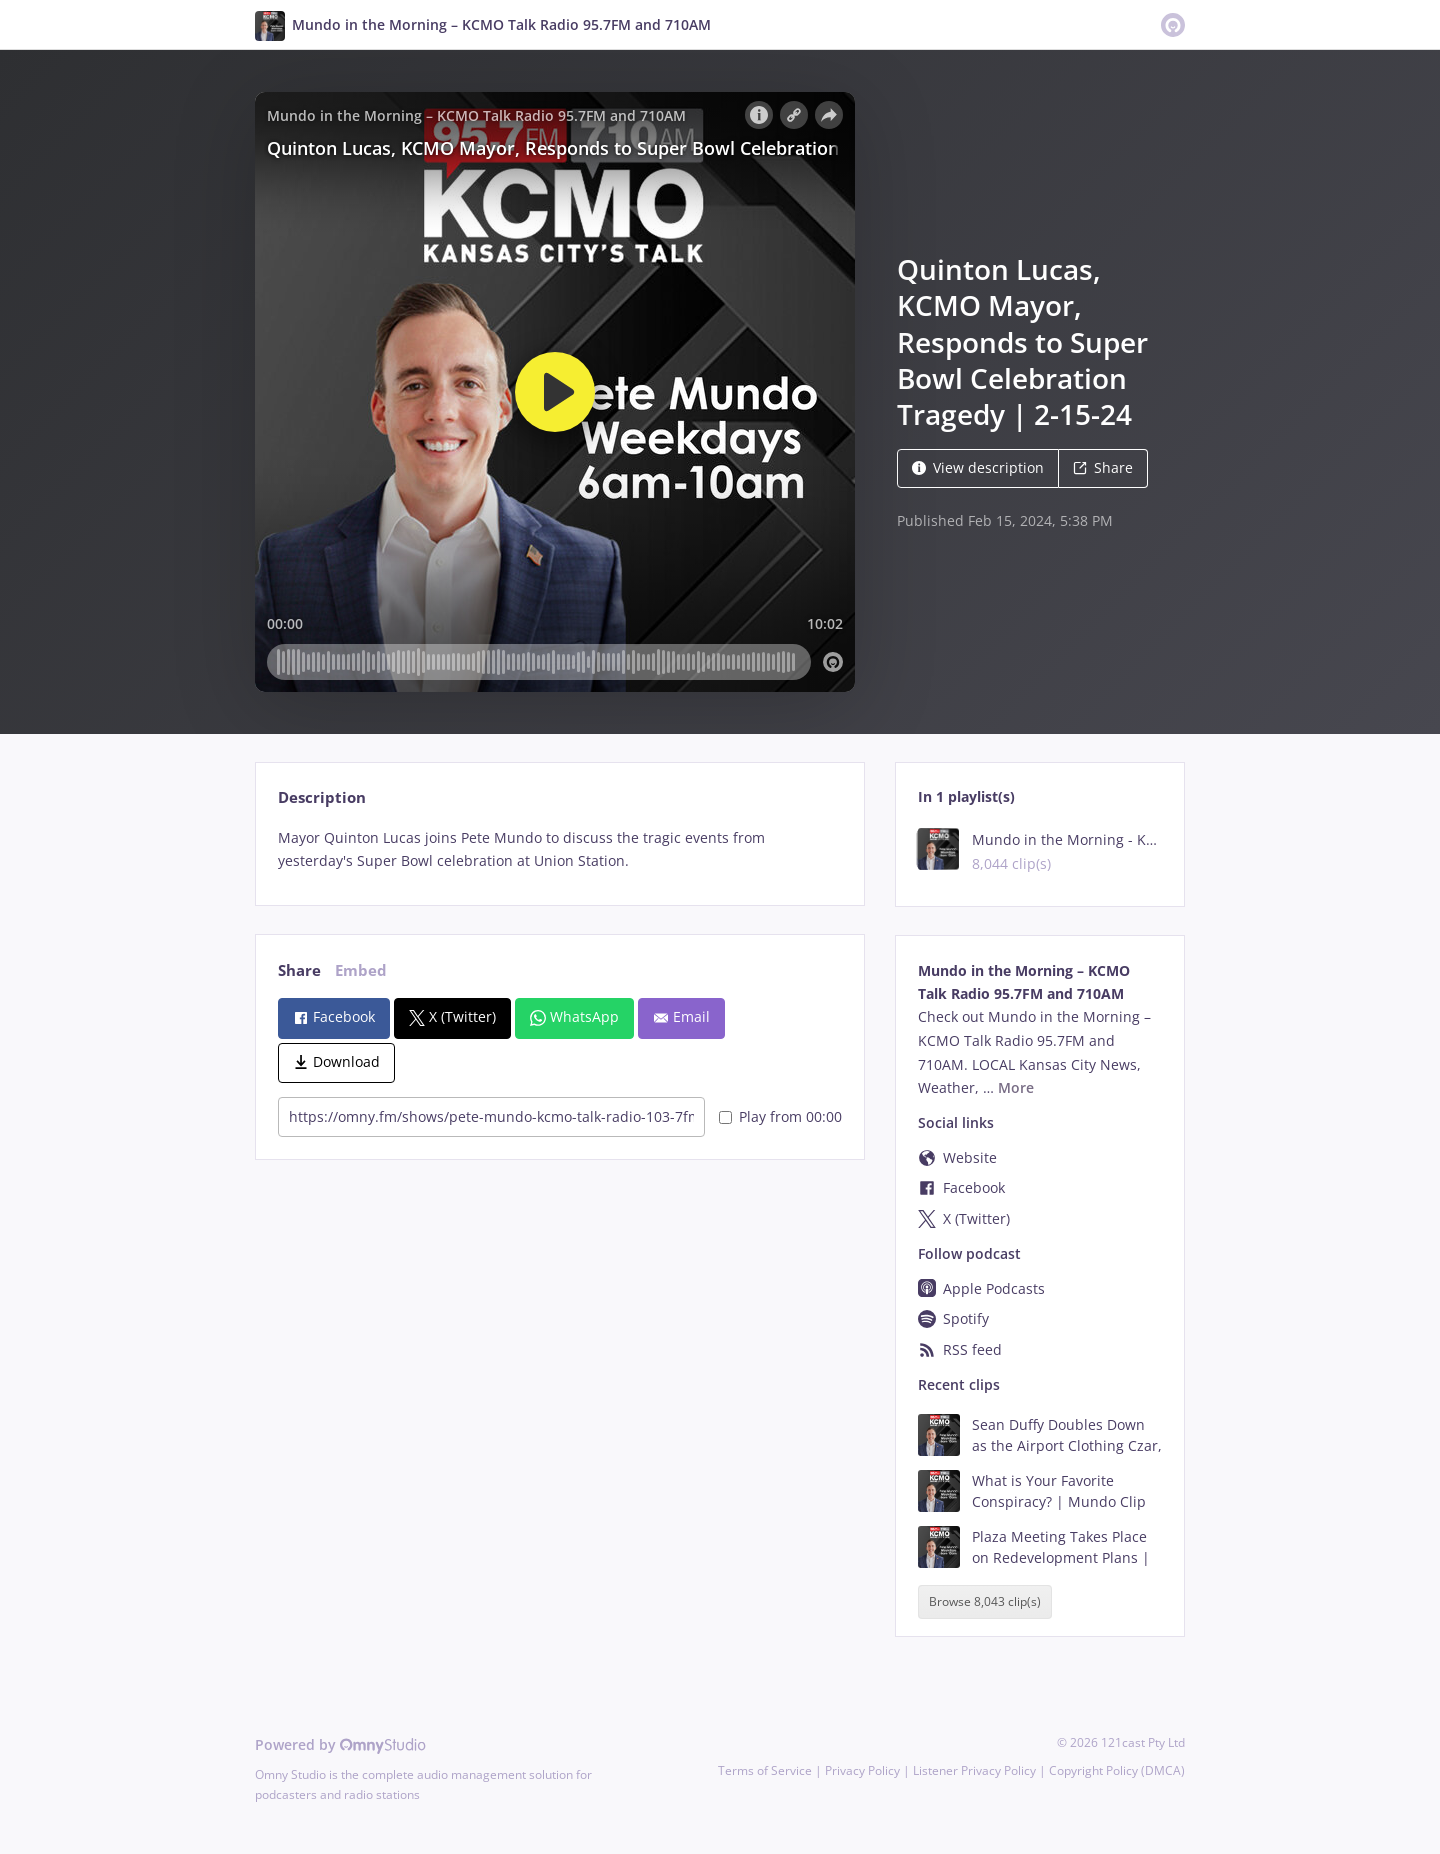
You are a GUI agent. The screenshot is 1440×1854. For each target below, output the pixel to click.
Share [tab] (299, 970)
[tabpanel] (559, 850)
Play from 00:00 (780, 1116)
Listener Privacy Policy (974, 1770)
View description (978, 467)
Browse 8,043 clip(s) (985, 1602)
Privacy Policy (862, 1770)
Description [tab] (322, 797)
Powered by (340, 1744)
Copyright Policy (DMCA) (1117, 1770)
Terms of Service (765, 1770)
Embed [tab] (361, 970)
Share (1103, 467)
